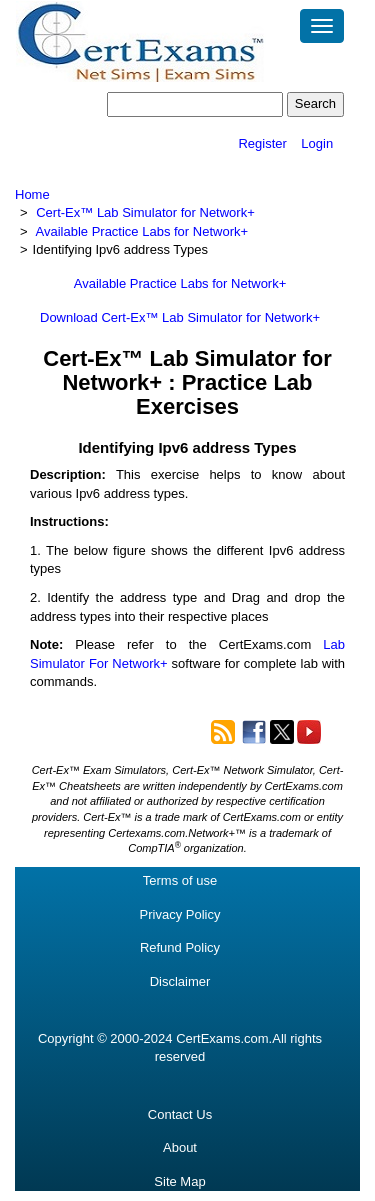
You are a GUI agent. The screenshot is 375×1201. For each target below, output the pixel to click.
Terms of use (180, 880)
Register (262, 143)
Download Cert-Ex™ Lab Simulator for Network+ (180, 317)
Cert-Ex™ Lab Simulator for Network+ (145, 212)
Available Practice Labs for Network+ (142, 231)
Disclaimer (180, 981)
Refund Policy (180, 947)
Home (32, 194)
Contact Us (180, 1114)
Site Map (179, 1181)
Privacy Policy (180, 914)
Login (317, 143)
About (180, 1147)
